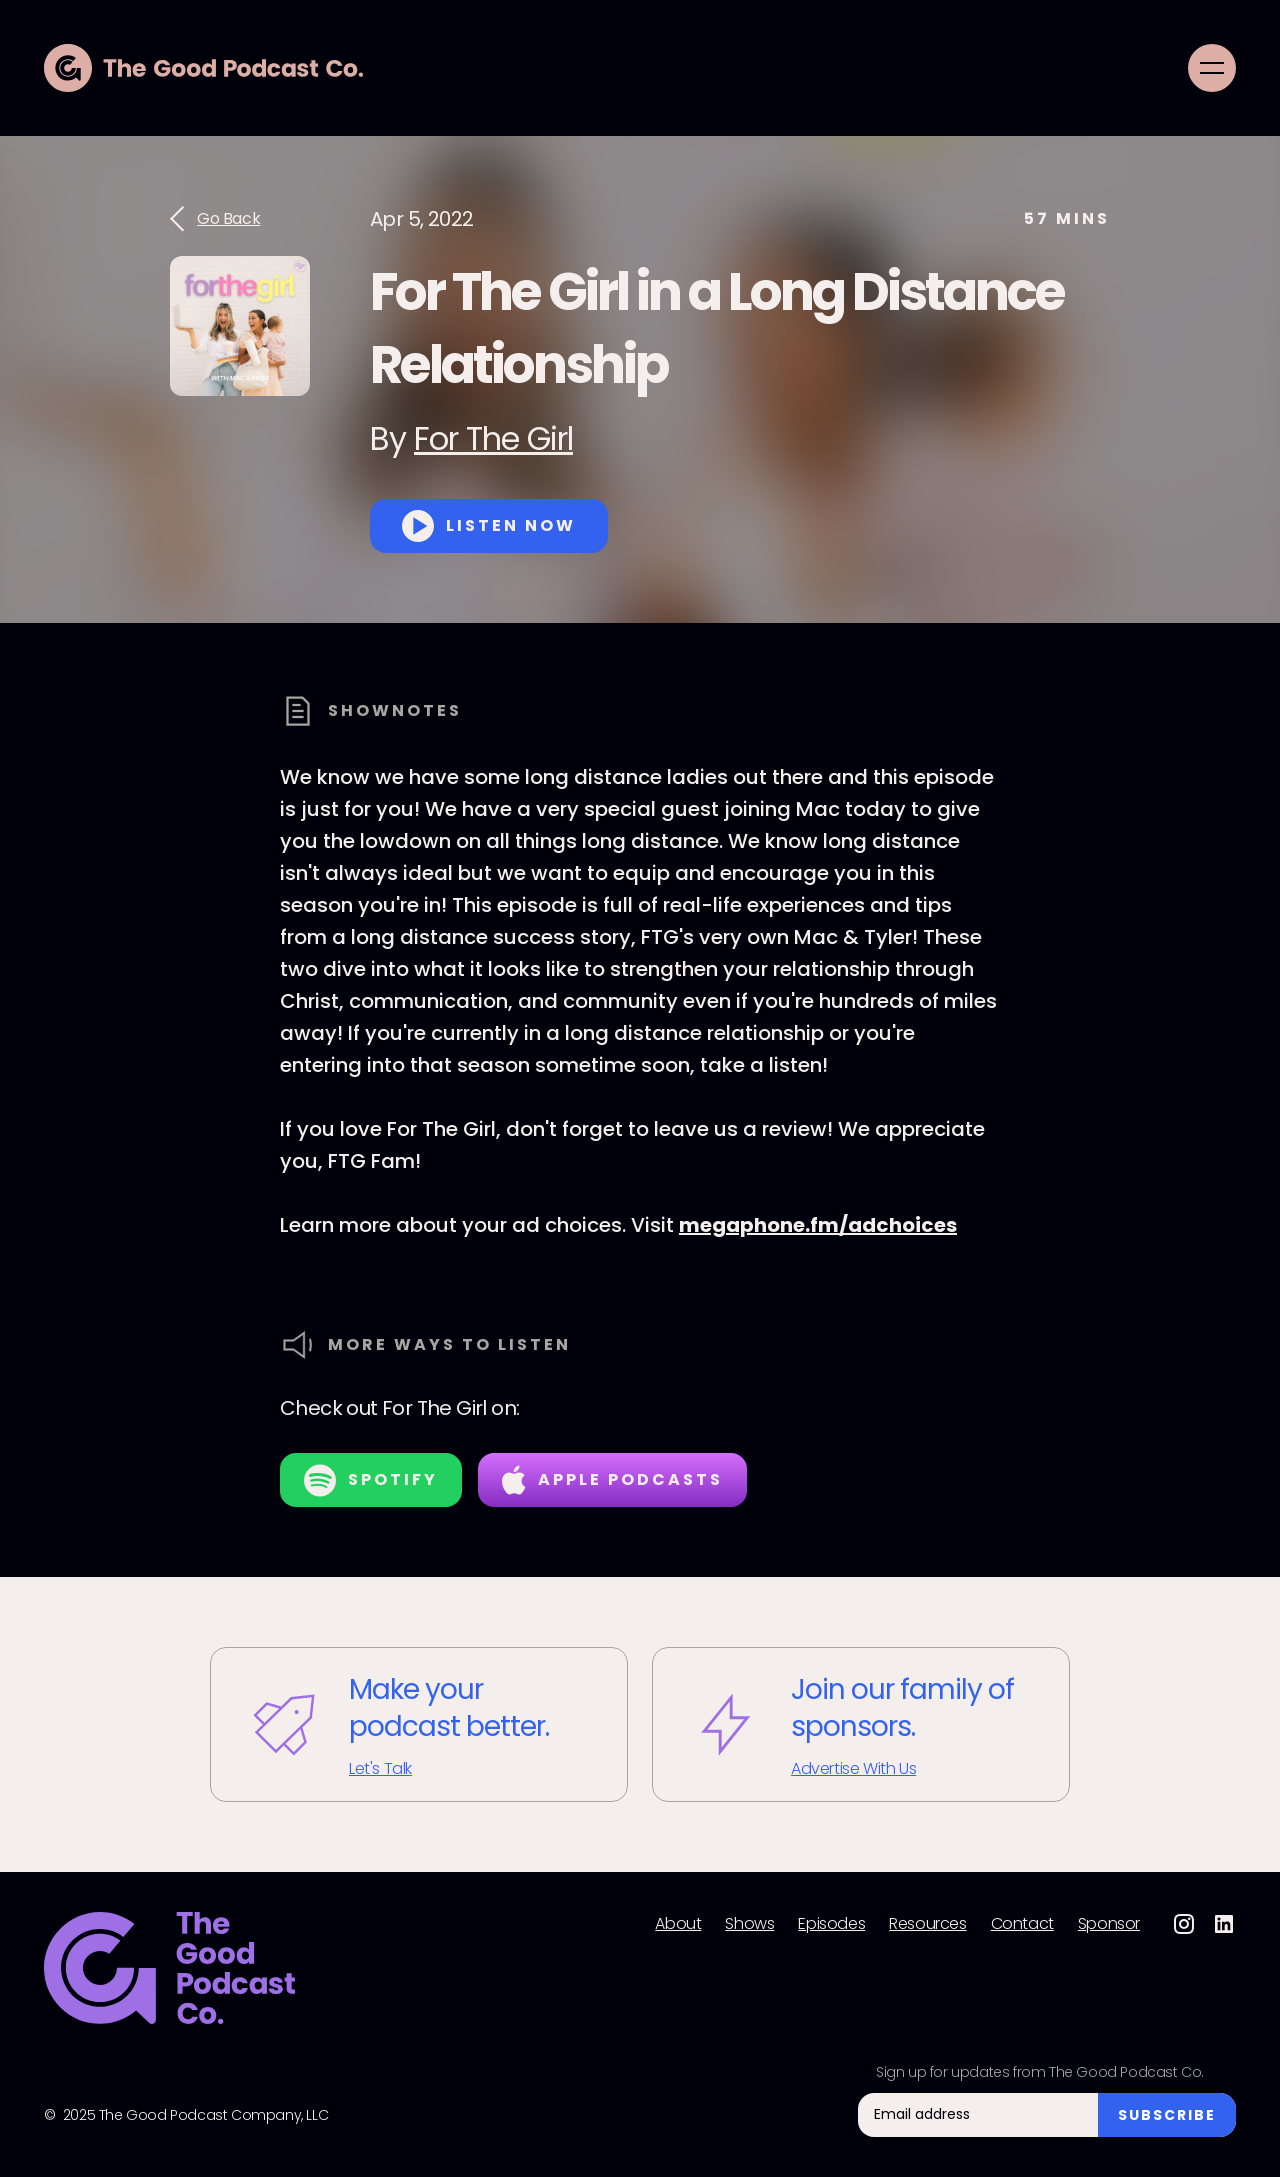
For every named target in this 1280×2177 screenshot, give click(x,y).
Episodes (831, 1924)
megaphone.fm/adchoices (818, 1225)
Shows (749, 1924)
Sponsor (1109, 1924)
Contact (1022, 1924)
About (678, 1924)
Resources (927, 1924)
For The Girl (493, 438)
